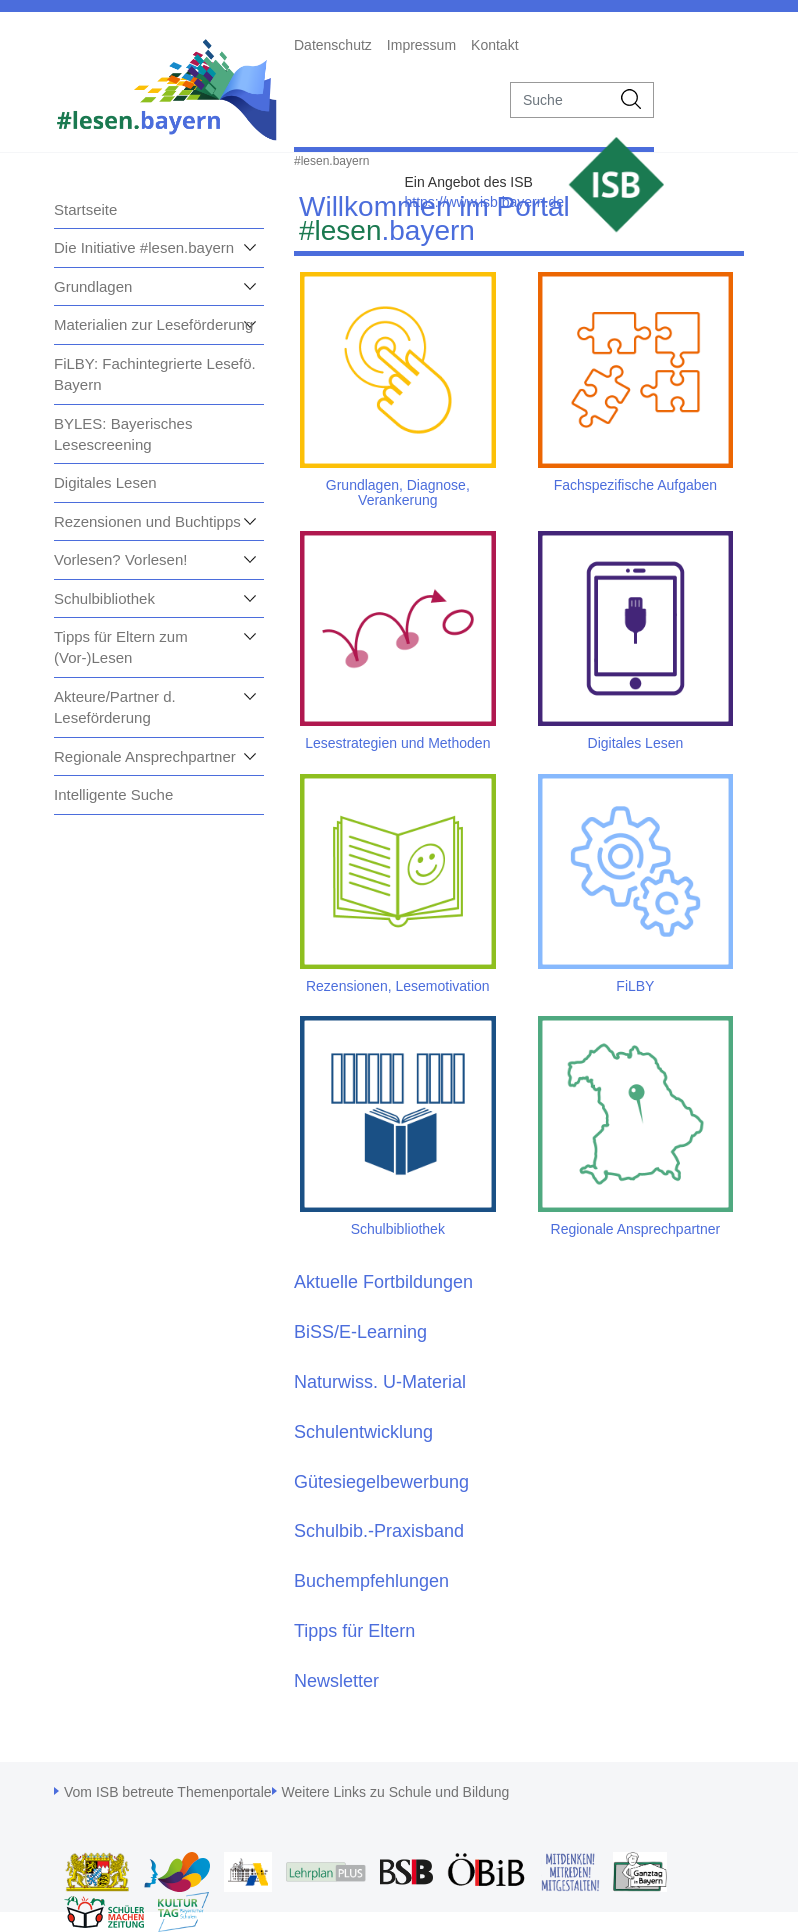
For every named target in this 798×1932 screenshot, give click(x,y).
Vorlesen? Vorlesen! (120, 559)
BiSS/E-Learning (360, 1332)
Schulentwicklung (363, 1432)
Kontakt (494, 45)
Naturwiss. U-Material (380, 1382)
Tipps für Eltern (354, 1631)
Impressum (421, 45)
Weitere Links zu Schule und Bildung (396, 1792)
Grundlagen (93, 286)
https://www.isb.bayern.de (484, 202)
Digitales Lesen (105, 482)
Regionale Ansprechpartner (145, 756)
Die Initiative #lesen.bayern (144, 247)
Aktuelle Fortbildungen (383, 1282)
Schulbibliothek (104, 598)
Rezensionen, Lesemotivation (398, 986)
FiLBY (635, 986)
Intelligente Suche (113, 794)
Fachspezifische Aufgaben (635, 485)
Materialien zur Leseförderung (153, 324)
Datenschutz (333, 45)
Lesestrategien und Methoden (397, 743)
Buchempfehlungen (371, 1581)
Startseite (85, 209)
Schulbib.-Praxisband (379, 1531)
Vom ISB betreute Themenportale (168, 1792)
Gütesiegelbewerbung (381, 1482)
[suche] (560, 100)
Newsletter (336, 1681)
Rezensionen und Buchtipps (147, 521)
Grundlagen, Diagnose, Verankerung (398, 492)
